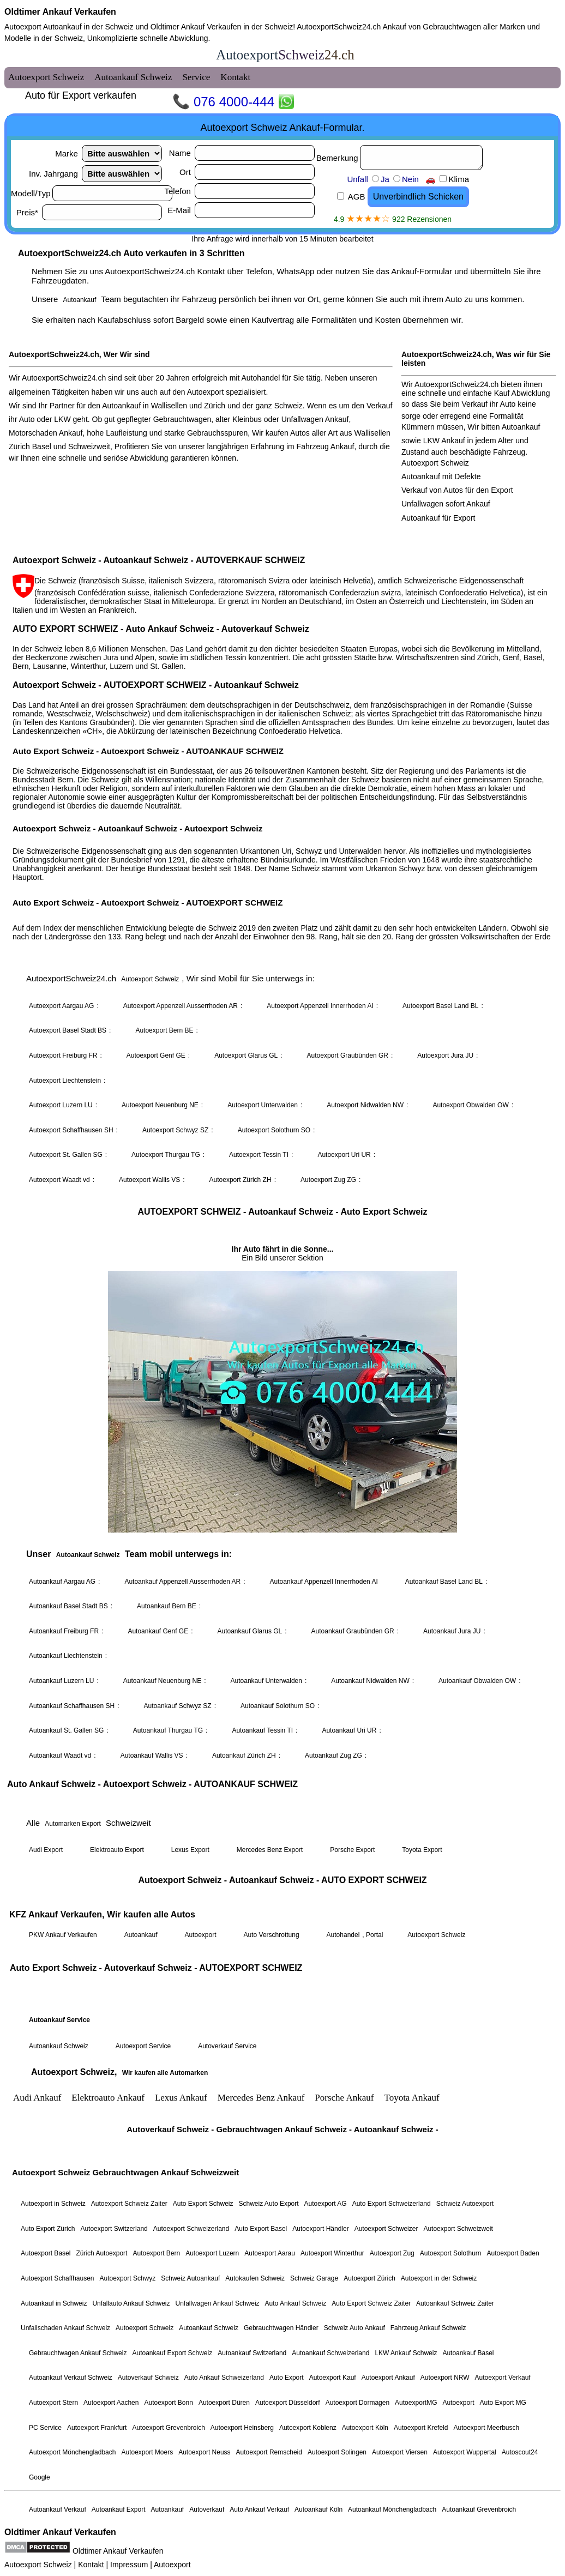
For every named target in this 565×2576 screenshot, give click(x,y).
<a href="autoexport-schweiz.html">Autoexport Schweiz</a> (282, 1283)
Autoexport (172, 2564)
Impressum (129, 2564)
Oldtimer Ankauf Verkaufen (60, 11)
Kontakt (91, 2564)
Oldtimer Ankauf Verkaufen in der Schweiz (222, 26)
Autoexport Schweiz (38, 2564)
